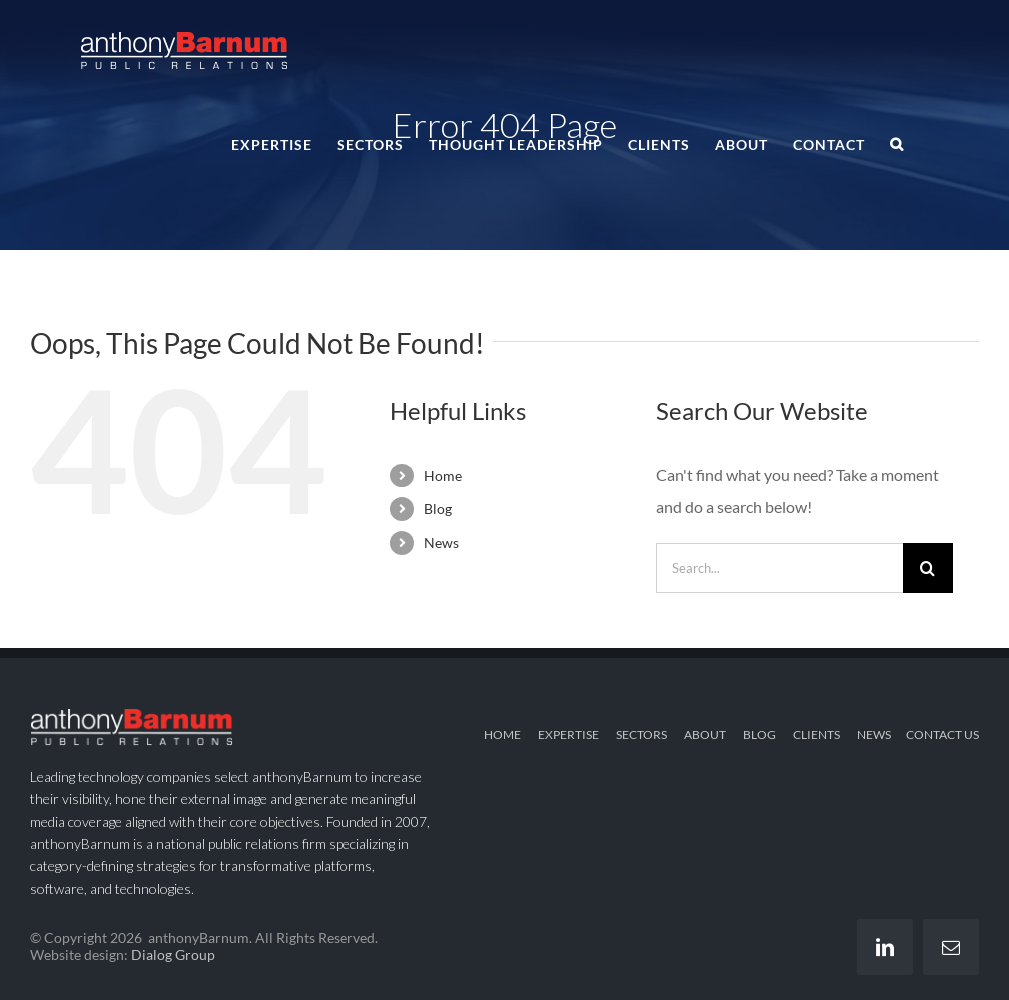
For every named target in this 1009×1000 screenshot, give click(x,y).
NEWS (874, 734)
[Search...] (779, 568)
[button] (897, 143)
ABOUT (705, 734)
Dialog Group (173, 954)
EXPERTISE (568, 734)
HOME (502, 734)
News (441, 542)
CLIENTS (816, 734)
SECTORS (641, 734)
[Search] (928, 568)
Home (443, 475)
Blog (438, 508)
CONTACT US (942, 734)
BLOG (759, 734)
